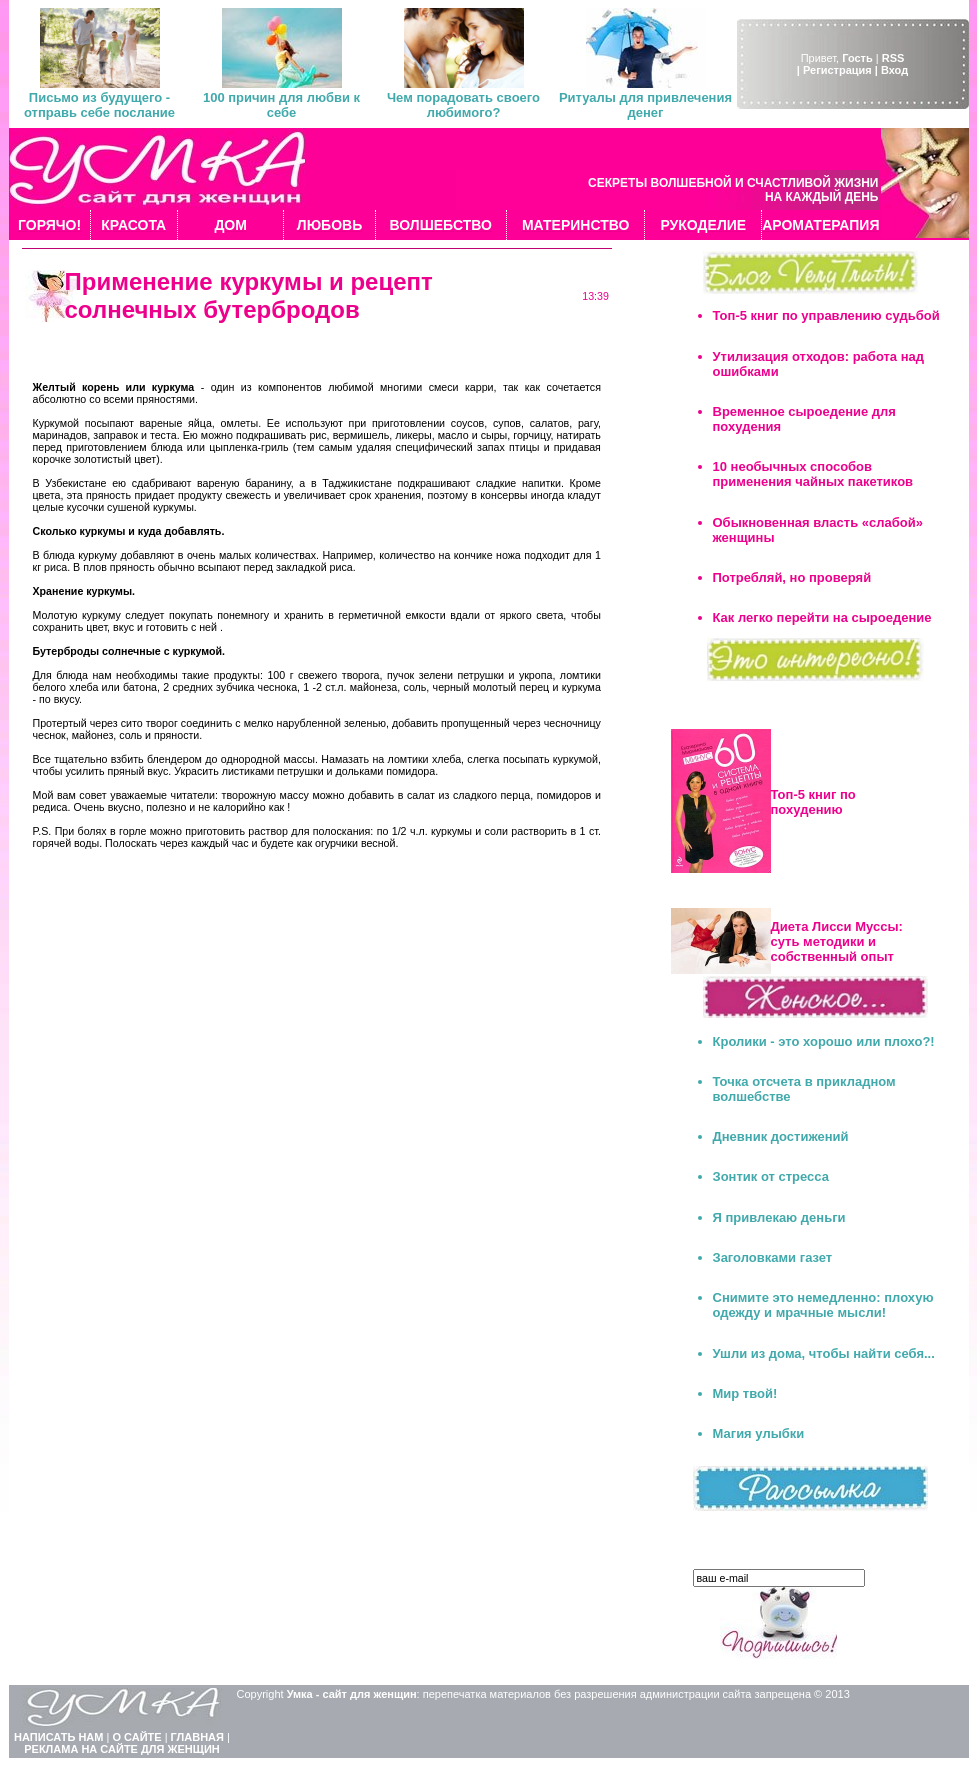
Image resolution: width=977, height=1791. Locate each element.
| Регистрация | (837, 70)
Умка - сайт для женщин (352, 1694)
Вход (894, 70)
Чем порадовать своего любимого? (463, 105)
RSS (893, 58)
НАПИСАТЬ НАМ (58, 1737)
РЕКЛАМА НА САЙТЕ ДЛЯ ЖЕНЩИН (122, 1749)
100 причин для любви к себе (281, 105)
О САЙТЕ (136, 1737)
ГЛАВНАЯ (197, 1737)
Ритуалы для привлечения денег (645, 105)
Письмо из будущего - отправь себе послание (99, 105)
